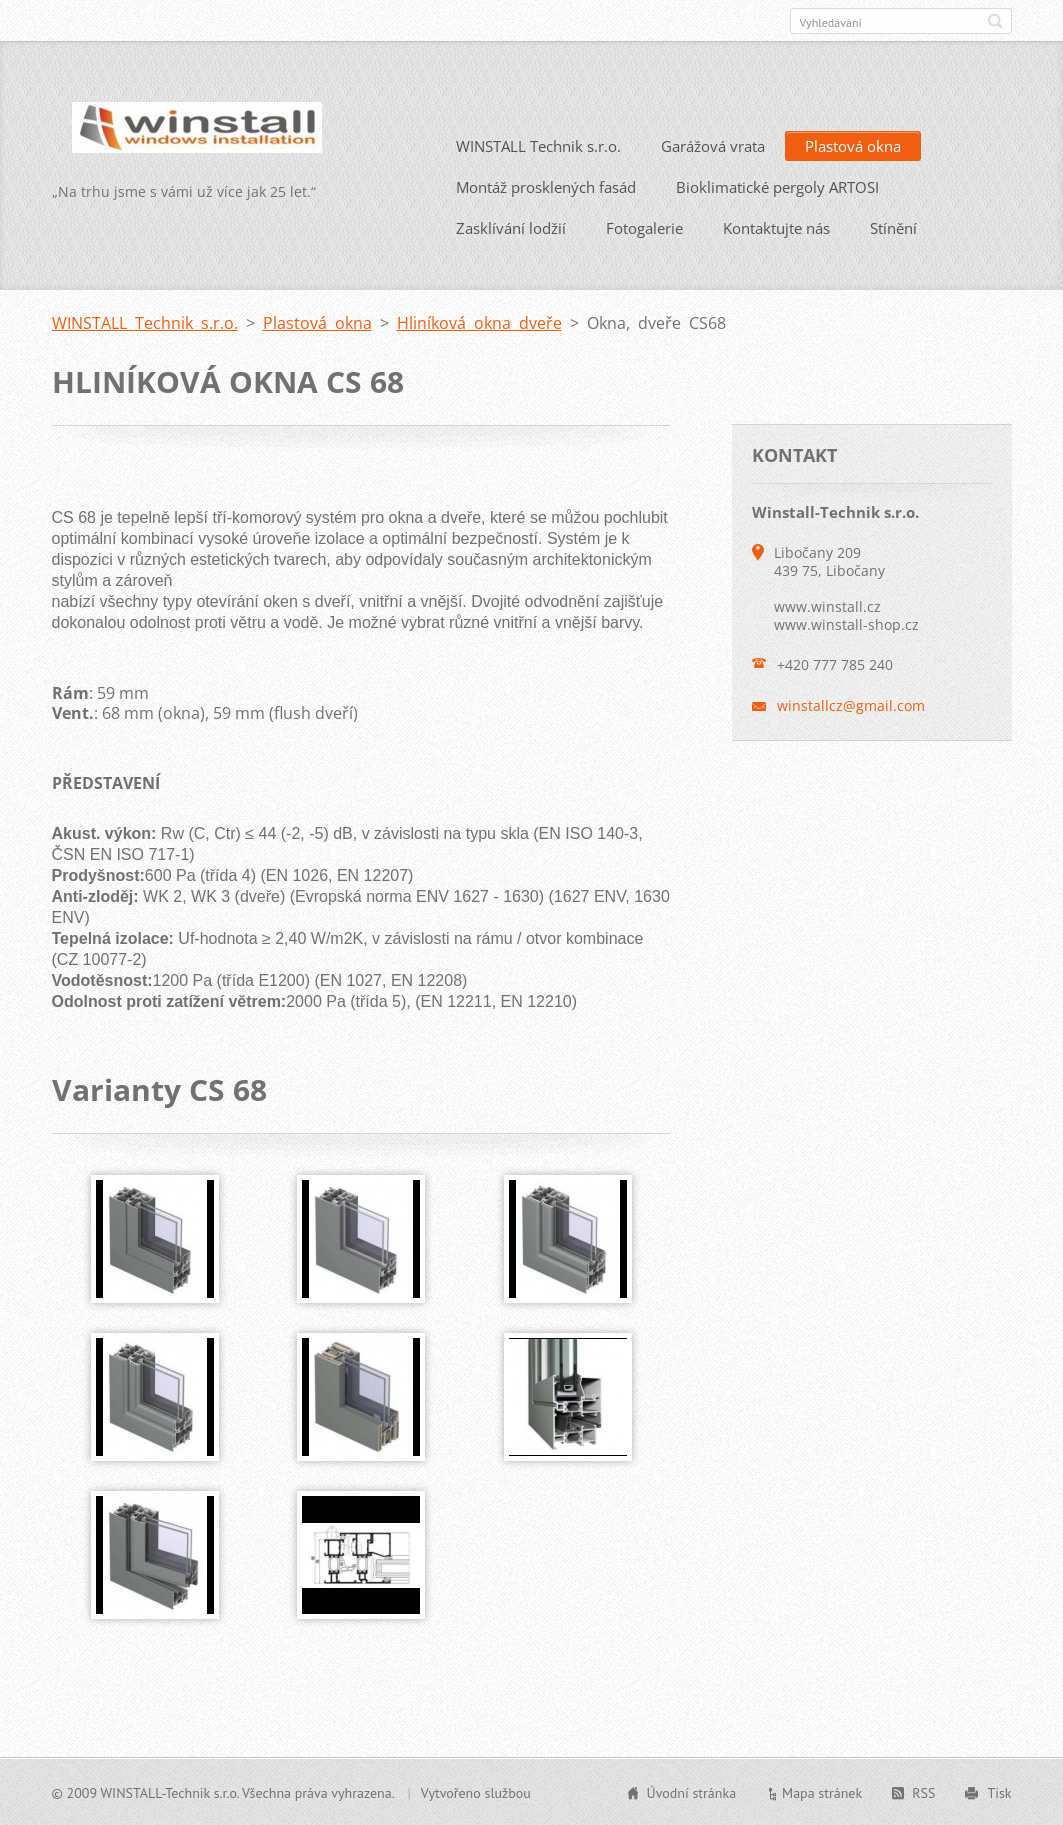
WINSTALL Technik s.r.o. (538, 145)
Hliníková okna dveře (479, 322)
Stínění (893, 227)
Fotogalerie (644, 227)
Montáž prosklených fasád (546, 186)
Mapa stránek (822, 1792)
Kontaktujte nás (776, 227)
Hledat (995, 21)
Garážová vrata (713, 145)
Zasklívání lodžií (511, 227)
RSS (923, 1792)
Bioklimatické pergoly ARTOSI (777, 186)
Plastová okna (853, 145)
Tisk (999, 1792)
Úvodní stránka (692, 1792)
